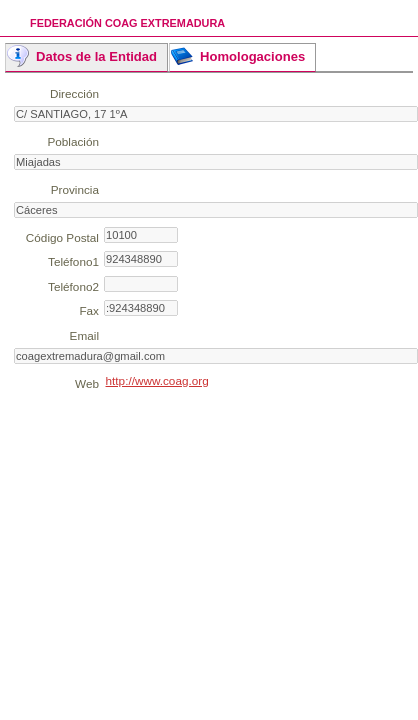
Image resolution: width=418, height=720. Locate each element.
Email (84, 335)
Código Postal (62, 237)
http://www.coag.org (157, 380)
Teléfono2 (73, 286)
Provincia (75, 189)
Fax (89, 310)
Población (73, 141)
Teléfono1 (73, 261)
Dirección (74, 93)
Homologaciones (252, 56)
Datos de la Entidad (96, 56)
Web (87, 383)
